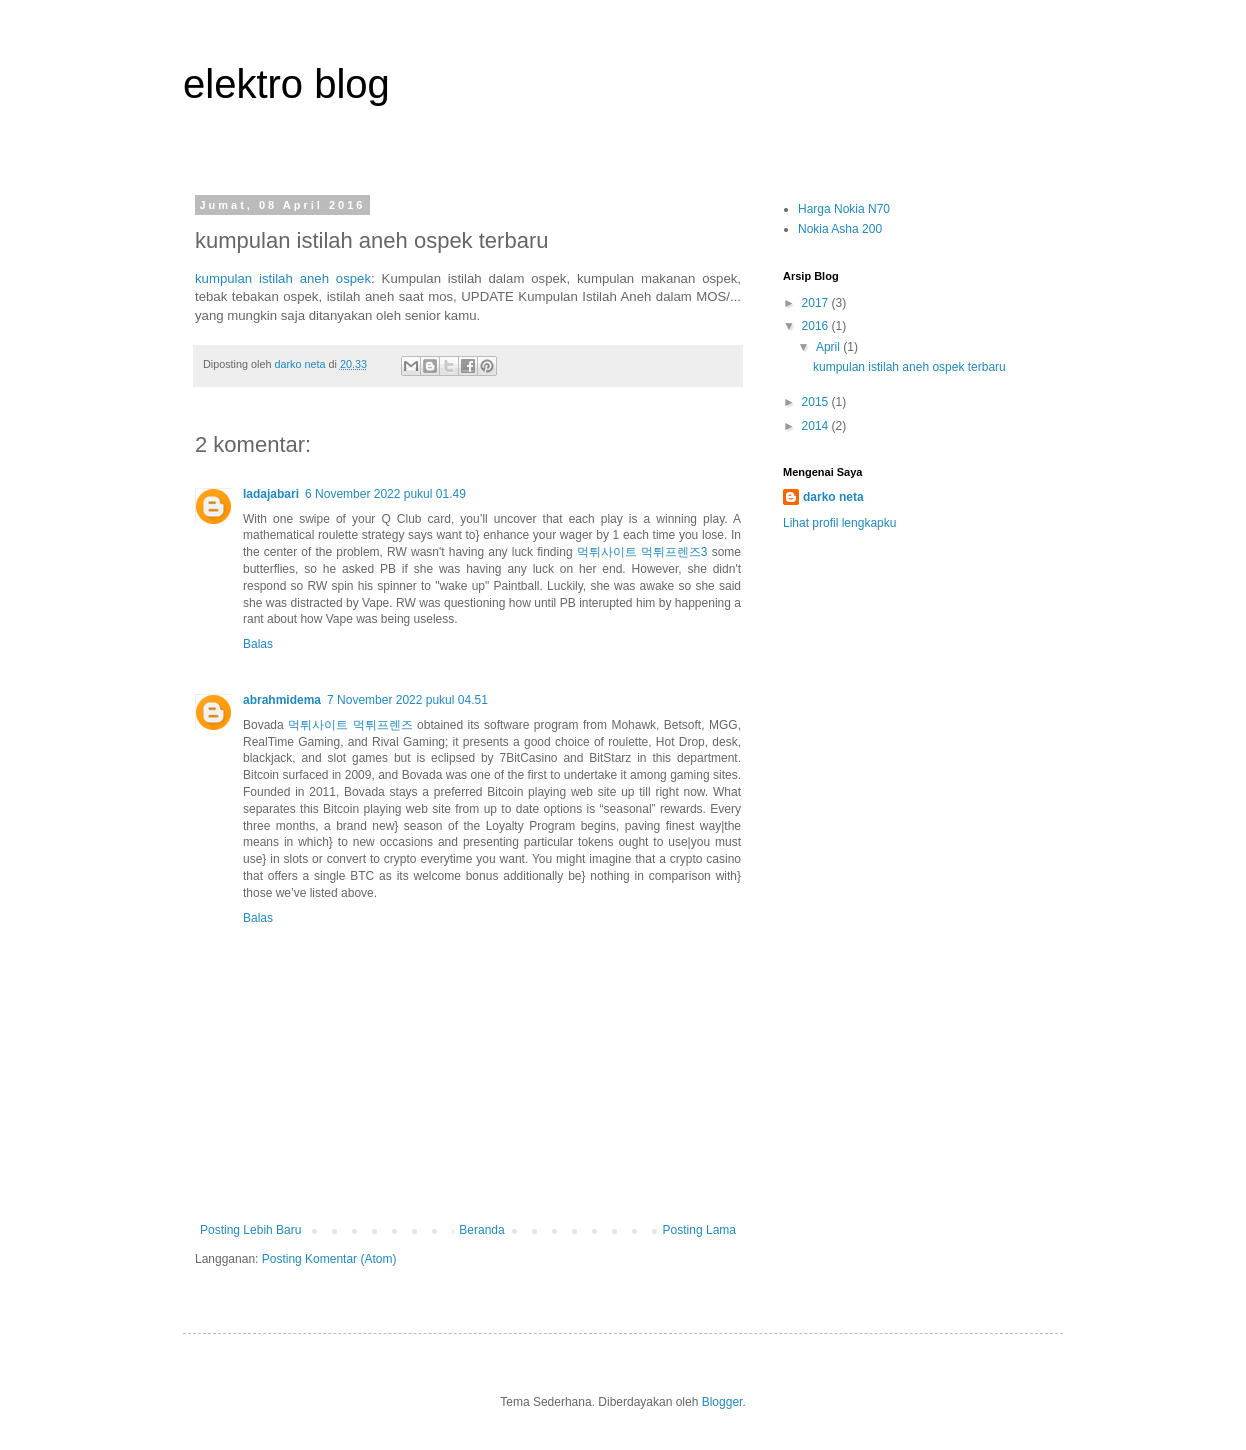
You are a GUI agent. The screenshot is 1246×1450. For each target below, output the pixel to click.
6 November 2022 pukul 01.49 (385, 494)
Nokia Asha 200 (840, 229)
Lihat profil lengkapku (839, 523)
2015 (817, 402)
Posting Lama (699, 1230)
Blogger (722, 1402)
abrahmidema (282, 700)
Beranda (481, 1230)
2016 (817, 326)
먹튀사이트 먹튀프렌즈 (350, 725)
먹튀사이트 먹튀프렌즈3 (642, 552)
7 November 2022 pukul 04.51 (407, 700)
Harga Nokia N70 (844, 209)
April (829, 347)
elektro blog (286, 84)
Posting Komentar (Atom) (329, 1259)
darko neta (833, 497)
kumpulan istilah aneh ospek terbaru (909, 367)
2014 (817, 426)
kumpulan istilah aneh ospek (283, 278)
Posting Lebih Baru (250, 1230)
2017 (817, 303)
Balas (258, 644)
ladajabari (271, 494)
